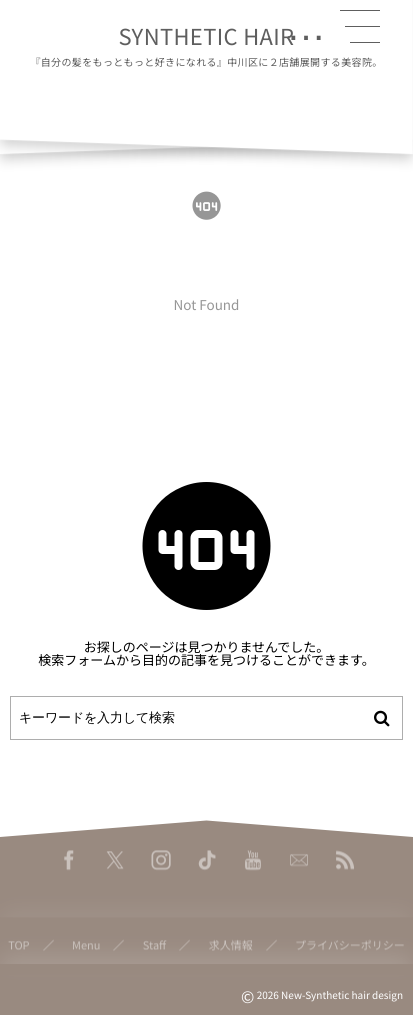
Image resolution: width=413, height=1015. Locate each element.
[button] (360, 27)
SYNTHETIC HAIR (207, 36)
